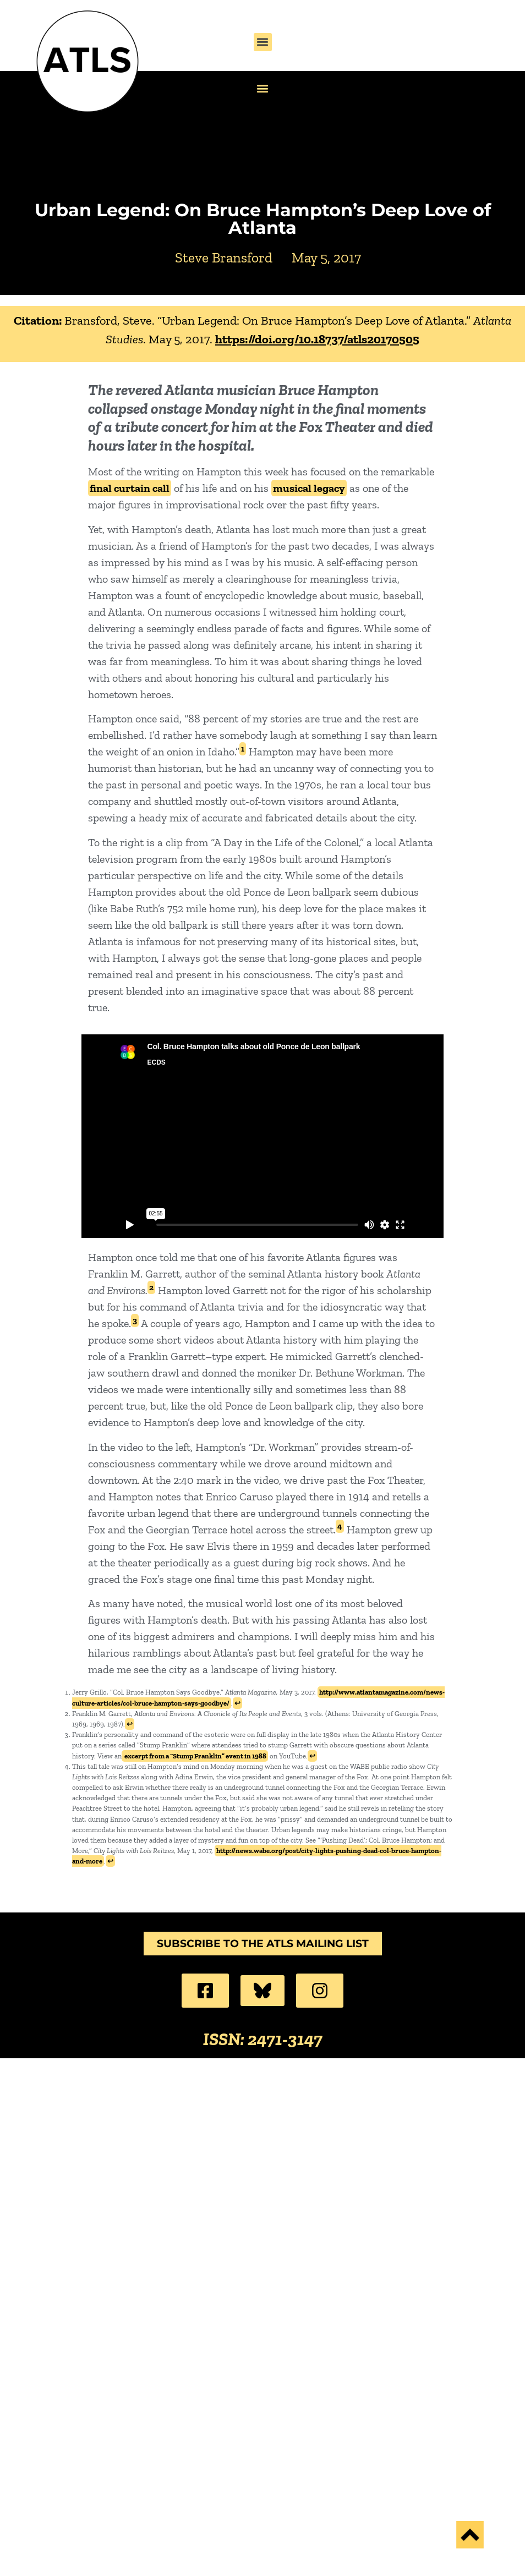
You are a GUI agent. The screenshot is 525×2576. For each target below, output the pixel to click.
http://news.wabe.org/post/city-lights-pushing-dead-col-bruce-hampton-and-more (256, 1855)
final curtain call (129, 488)
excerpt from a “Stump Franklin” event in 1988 (194, 1756)
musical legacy (309, 488)
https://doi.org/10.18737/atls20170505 (317, 339)
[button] (263, 42)
